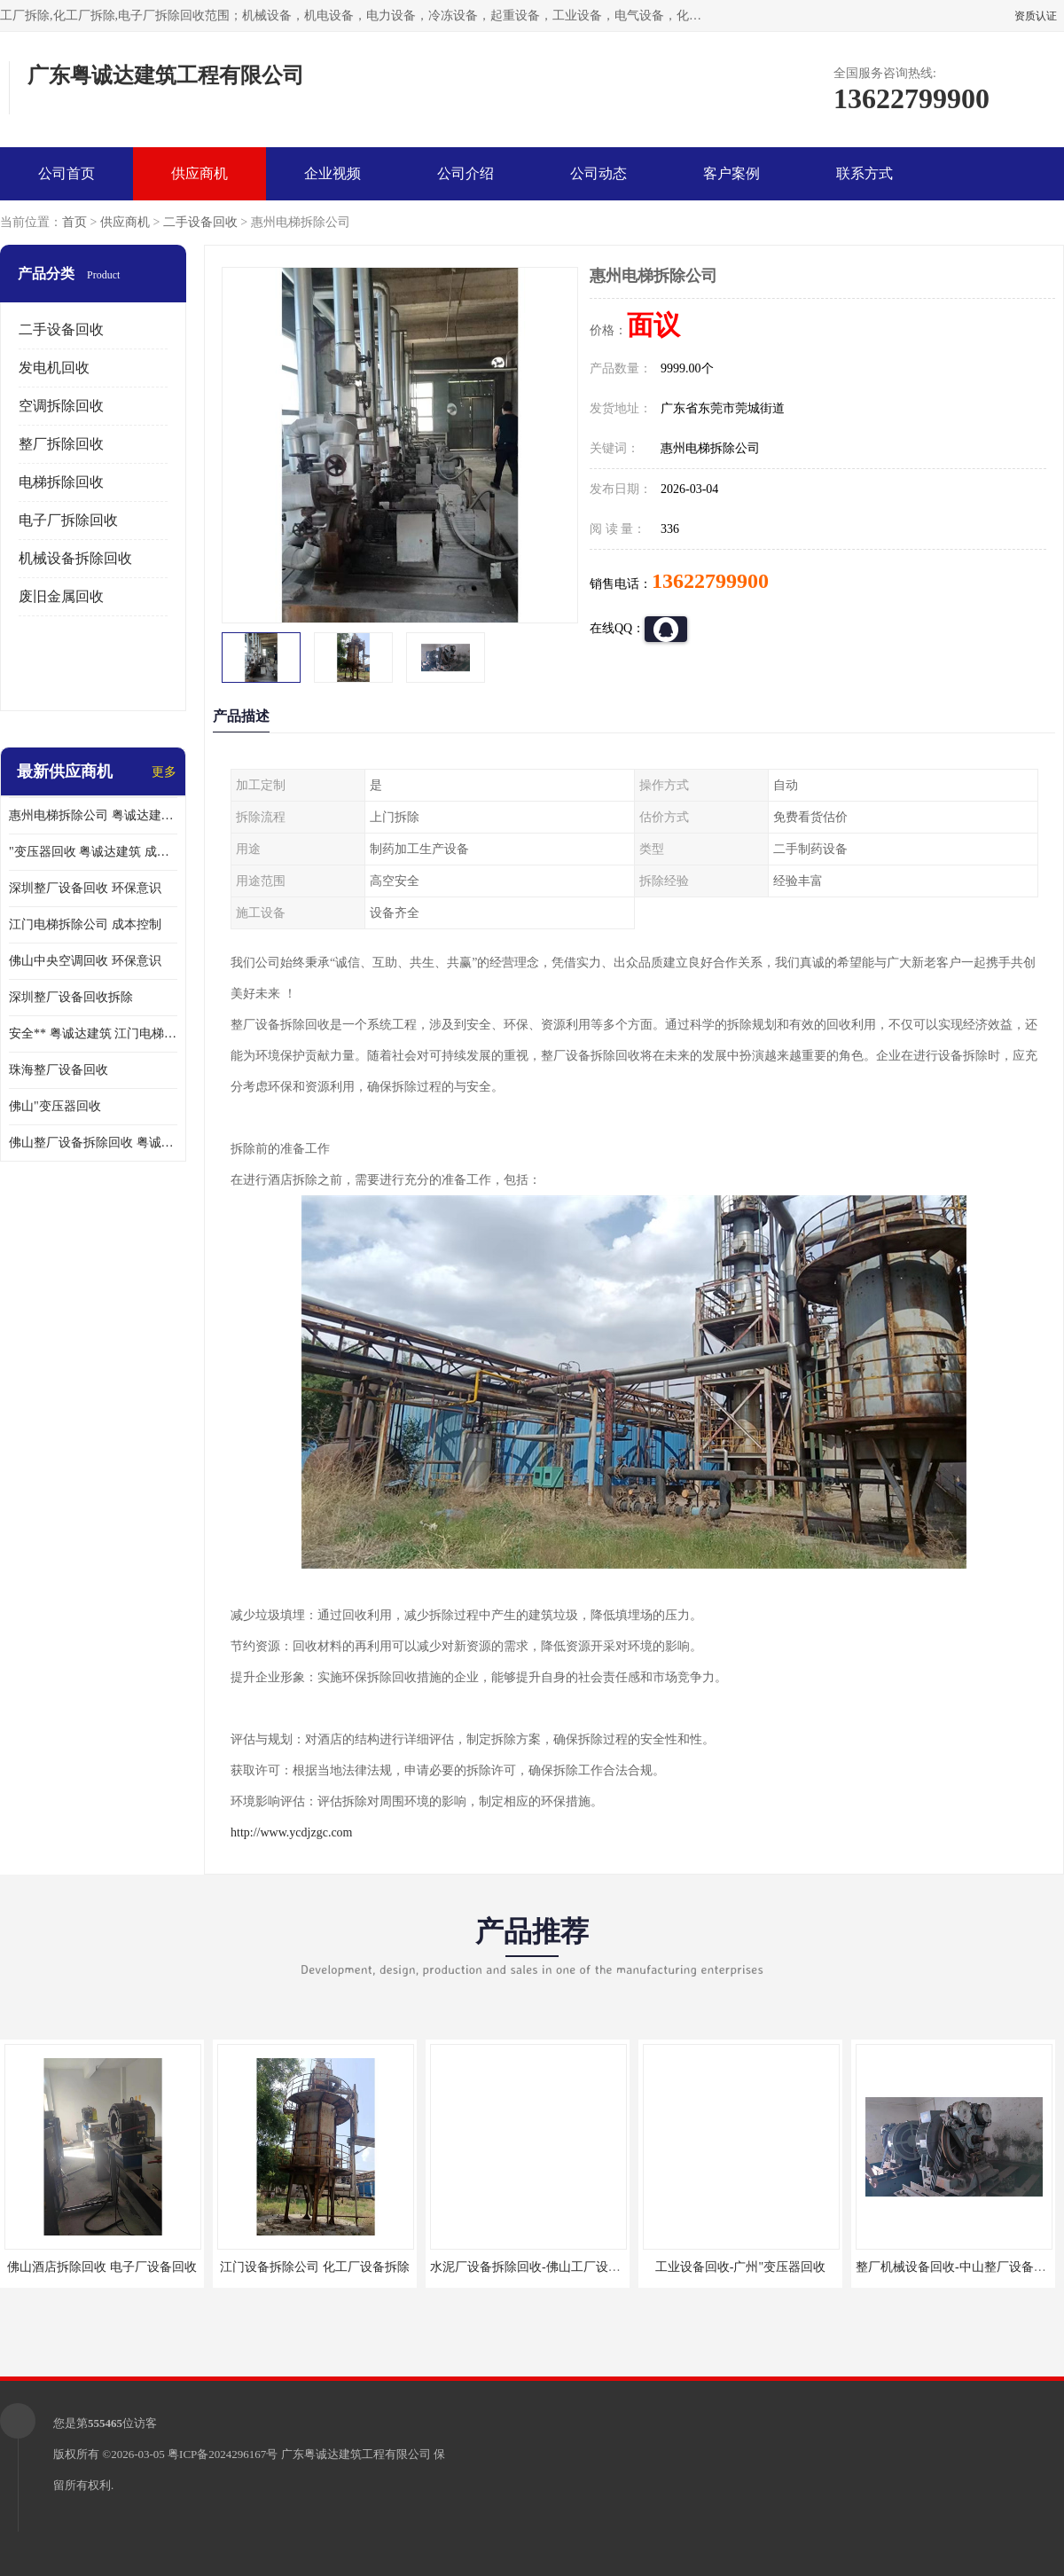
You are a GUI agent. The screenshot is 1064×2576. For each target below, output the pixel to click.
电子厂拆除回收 (68, 520)
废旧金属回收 (61, 596)
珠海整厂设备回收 (58, 1070)
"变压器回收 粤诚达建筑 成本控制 (93, 851)
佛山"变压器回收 (55, 1106)
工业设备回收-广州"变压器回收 (740, 2267)
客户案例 (731, 173)
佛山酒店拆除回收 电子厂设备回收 (102, 2267)
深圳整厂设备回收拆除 (71, 997)
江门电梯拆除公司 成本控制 (85, 924)
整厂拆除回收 (61, 443)
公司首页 (66, 173)
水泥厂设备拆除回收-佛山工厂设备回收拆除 (550, 2267)
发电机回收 (54, 367)
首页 (74, 222)
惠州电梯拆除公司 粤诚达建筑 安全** (93, 815)
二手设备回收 (200, 222)
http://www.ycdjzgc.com (292, 1832)
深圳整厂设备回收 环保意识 (85, 888)
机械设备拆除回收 (75, 558)
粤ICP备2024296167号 (223, 2454)
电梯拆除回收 (61, 481)
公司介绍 (465, 173)
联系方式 (864, 173)
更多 (164, 772)
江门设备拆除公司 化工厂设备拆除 (315, 2267)
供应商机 (199, 173)
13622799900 (710, 580)
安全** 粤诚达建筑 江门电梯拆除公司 (93, 1033)
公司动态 (598, 173)
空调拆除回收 (61, 405)
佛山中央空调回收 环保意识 (85, 960)
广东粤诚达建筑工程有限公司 (356, 2454)
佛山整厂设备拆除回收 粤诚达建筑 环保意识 (93, 1142)
